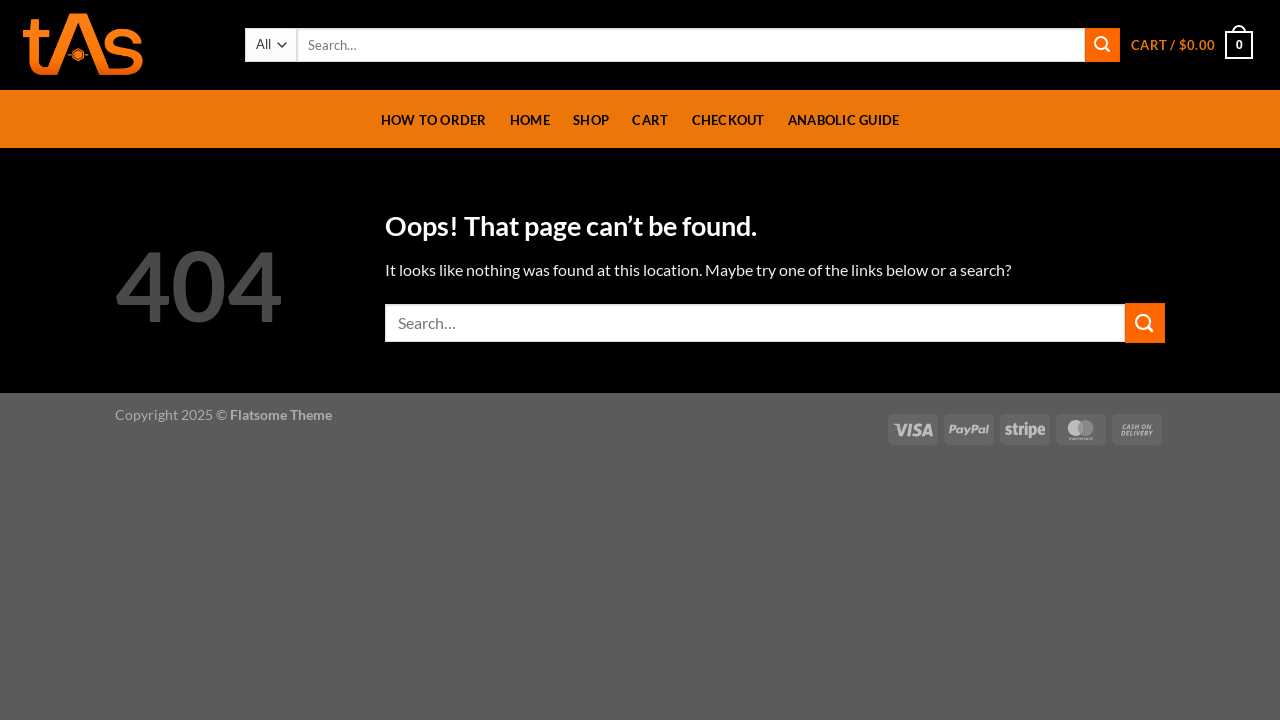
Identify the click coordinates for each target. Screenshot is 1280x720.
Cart (650, 120)
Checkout (728, 120)
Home (530, 120)
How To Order (434, 120)
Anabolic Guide (844, 120)
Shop (591, 120)
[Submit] (1102, 45)
